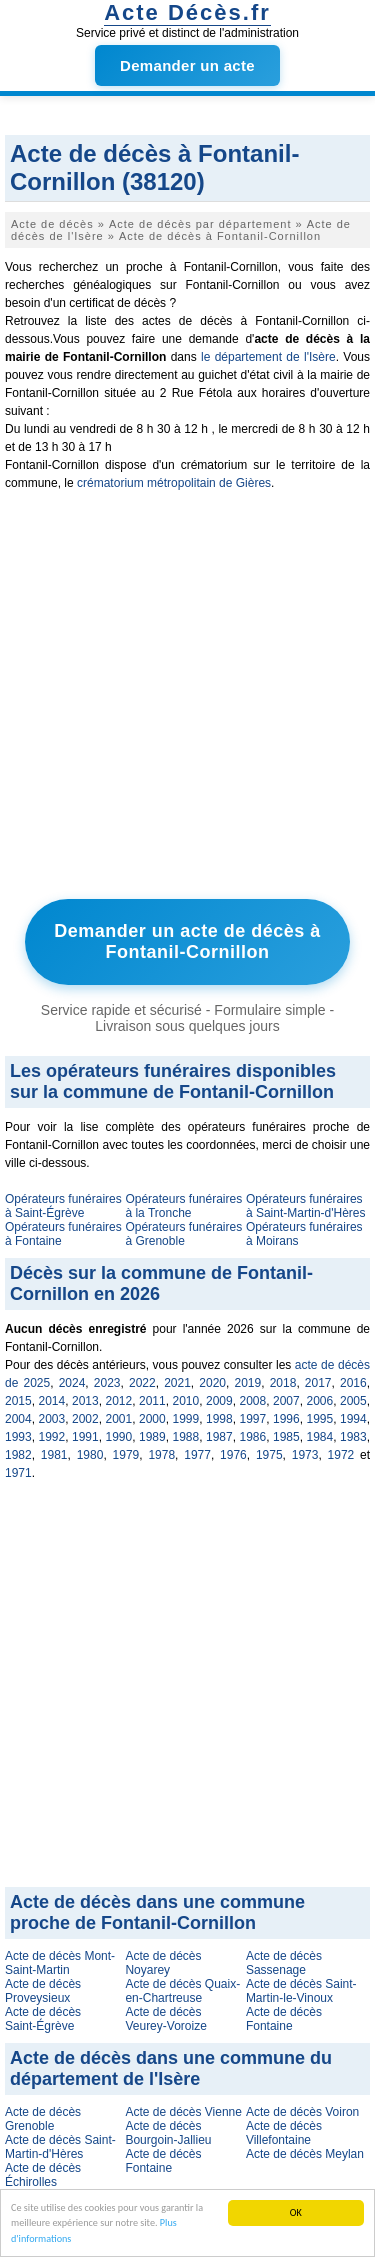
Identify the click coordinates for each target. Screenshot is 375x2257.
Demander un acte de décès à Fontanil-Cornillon (187, 941)
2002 (85, 1419)
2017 (318, 1383)
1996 (286, 1419)
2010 (186, 1401)
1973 (305, 1455)
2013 (85, 1401)
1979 (126, 1455)
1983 (353, 1437)
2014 (52, 1401)
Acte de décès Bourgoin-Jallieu (168, 2133)
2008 (253, 1401)
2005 (353, 1401)
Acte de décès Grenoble (43, 2119)
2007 (286, 1401)
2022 (142, 1383)
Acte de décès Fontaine (284, 2019)
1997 (253, 1419)
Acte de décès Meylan (305, 2154)
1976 (233, 1455)
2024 (72, 1383)
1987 (219, 1437)
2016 (353, 1383)
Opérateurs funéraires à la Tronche (183, 1206)
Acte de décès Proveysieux (43, 1991)
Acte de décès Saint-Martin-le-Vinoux (301, 1991)
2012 (119, 1401)
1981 (54, 1455)
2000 (152, 1419)
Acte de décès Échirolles (43, 2175)
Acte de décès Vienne (183, 2112)
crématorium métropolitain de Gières (174, 483)
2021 (177, 1383)
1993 (18, 1437)
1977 (197, 1455)
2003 (52, 1419)
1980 (90, 1455)
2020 (212, 1383)
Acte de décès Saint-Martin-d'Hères (60, 2147)
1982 (18, 1455)
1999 (186, 1419)
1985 (286, 1437)
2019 (248, 1383)
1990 (119, 1437)
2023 (107, 1383)
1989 (152, 1437)
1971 (18, 1473)
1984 (320, 1437)
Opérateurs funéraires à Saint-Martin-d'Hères (306, 1206)
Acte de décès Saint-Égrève (43, 2019)
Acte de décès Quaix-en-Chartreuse (182, 1991)
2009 (219, 1401)
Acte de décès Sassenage (284, 1963)
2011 (152, 1401)
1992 (52, 1437)
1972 (341, 1455)
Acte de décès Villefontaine (284, 2133)
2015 (18, 1401)
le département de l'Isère (268, 357)
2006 (320, 1401)
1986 (253, 1437)
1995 (320, 1419)
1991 (85, 1437)
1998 (219, 1419)
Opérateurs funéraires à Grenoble (183, 1234)
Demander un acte (187, 65)
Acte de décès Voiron (302, 2112)
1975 (269, 1455)
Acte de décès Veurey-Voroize (165, 2019)
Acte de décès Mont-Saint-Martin (60, 1963)
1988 (186, 1437)
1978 (161, 1455)
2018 (283, 1383)
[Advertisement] (187, 699)
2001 (119, 1419)
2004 (18, 1419)
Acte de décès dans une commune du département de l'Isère (171, 2068)
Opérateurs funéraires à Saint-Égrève (63, 1206)
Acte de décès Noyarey (163, 1963)
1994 (353, 1419)
